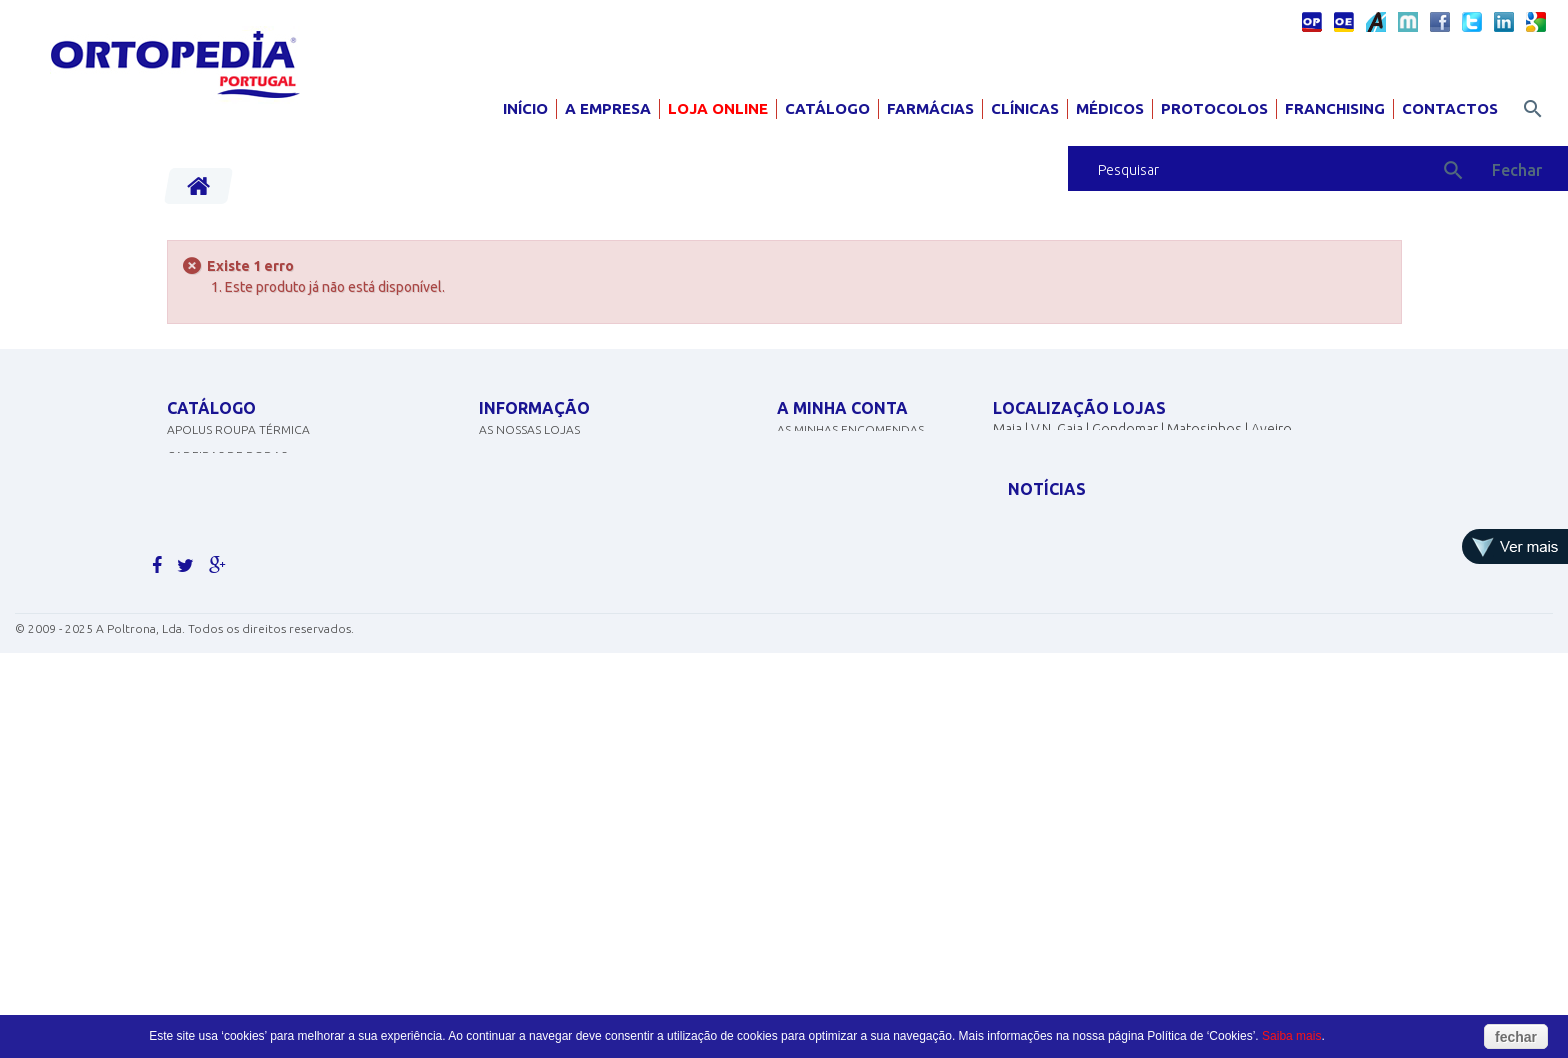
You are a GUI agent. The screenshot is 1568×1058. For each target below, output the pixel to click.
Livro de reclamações (550, 631)
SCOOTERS (198, 605)
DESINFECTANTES (216, 527)
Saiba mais (1291, 1036)
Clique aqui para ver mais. (250, 735)
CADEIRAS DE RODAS (227, 475)
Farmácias (930, 108)
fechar (1516, 1037)
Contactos (1450, 108)
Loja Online (718, 108)
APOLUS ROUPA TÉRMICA (238, 449)
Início (525, 108)
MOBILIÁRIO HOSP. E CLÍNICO (249, 683)
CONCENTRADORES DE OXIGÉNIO (264, 501)
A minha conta (842, 408)
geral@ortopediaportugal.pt (1111, 522)
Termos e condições (544, 553)
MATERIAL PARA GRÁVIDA (239, 579)
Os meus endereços (839, 501)
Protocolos (1214, 108)
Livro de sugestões (540, 579)
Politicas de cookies (544, 501)
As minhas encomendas (850, 449)
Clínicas (1025, 108)
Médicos (1110, 108)
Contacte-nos (524, 475)
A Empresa (608, 108)
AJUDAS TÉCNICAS (219, 657)
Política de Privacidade (554, 527)
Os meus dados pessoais (852, 527)
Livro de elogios (532, 605)
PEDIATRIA (196, 709)
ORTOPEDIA (201, 631)
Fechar (1517, 170)
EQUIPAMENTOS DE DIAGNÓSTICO (265, 553)
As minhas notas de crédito (865, 475)
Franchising (1335, 108)
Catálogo (827, 108)
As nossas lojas (529, 449)
